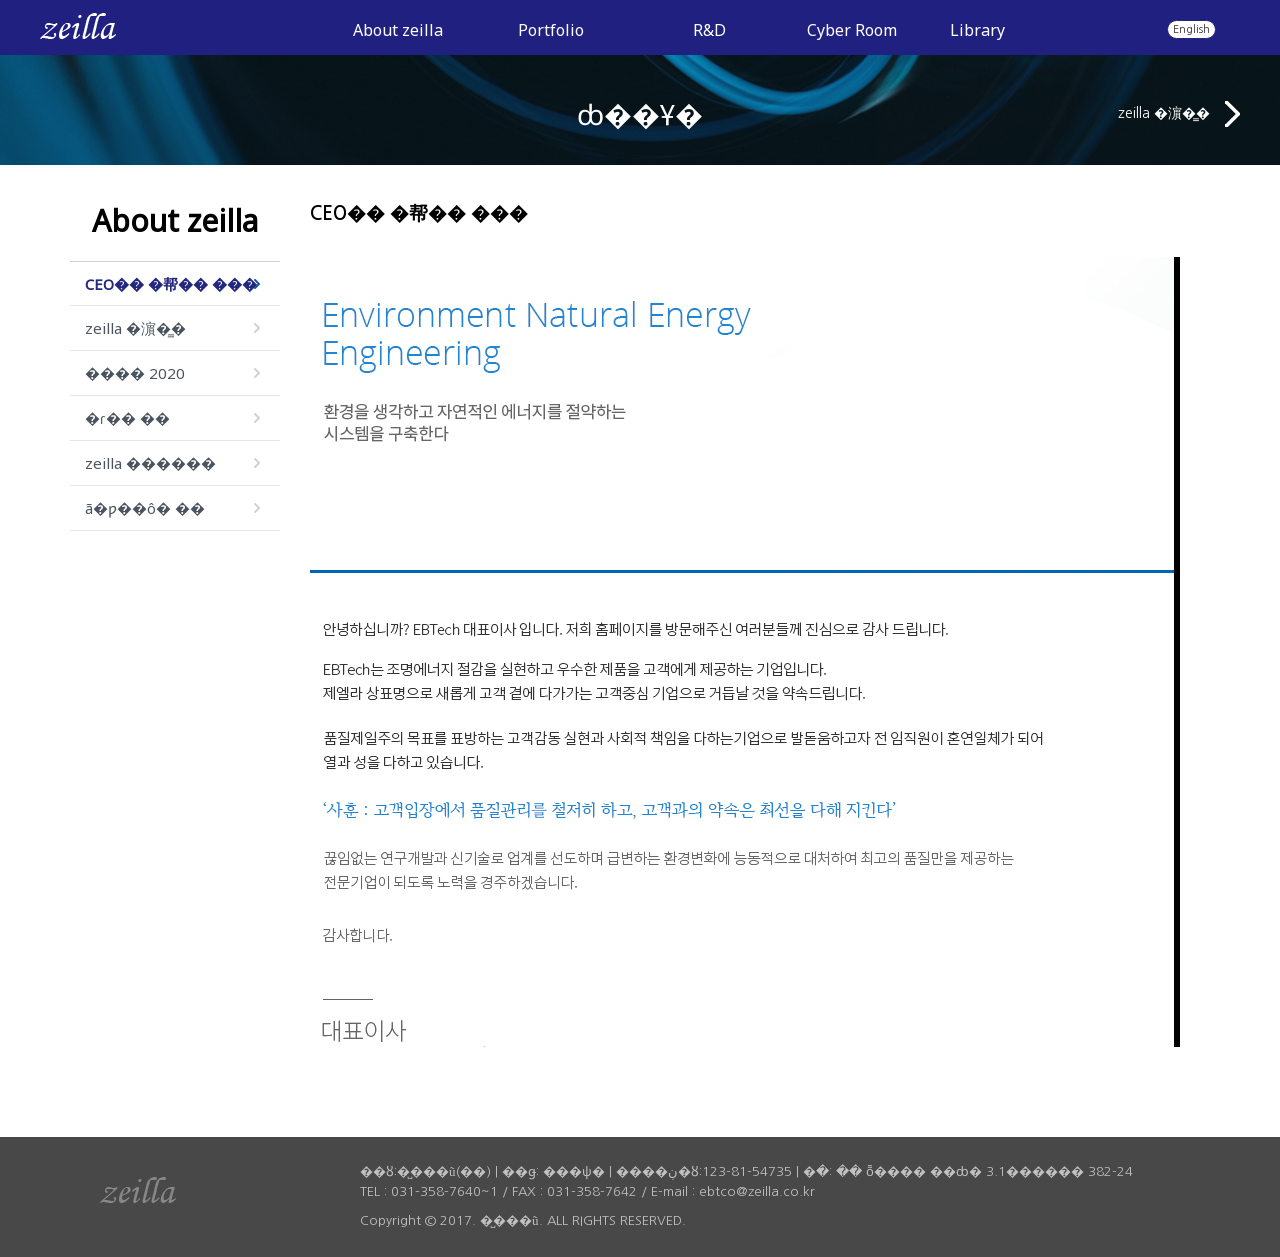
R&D (709, 30)
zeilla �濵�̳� (1179, 114)
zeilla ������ (150, 463)
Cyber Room (852, 30)
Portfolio (551, 30)
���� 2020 (135, 373)
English (1191, 29)
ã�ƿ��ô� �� (145, 508)
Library (977, 30)
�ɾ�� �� (127, 418)
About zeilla (398, 30)
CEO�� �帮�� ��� (171, 284)
